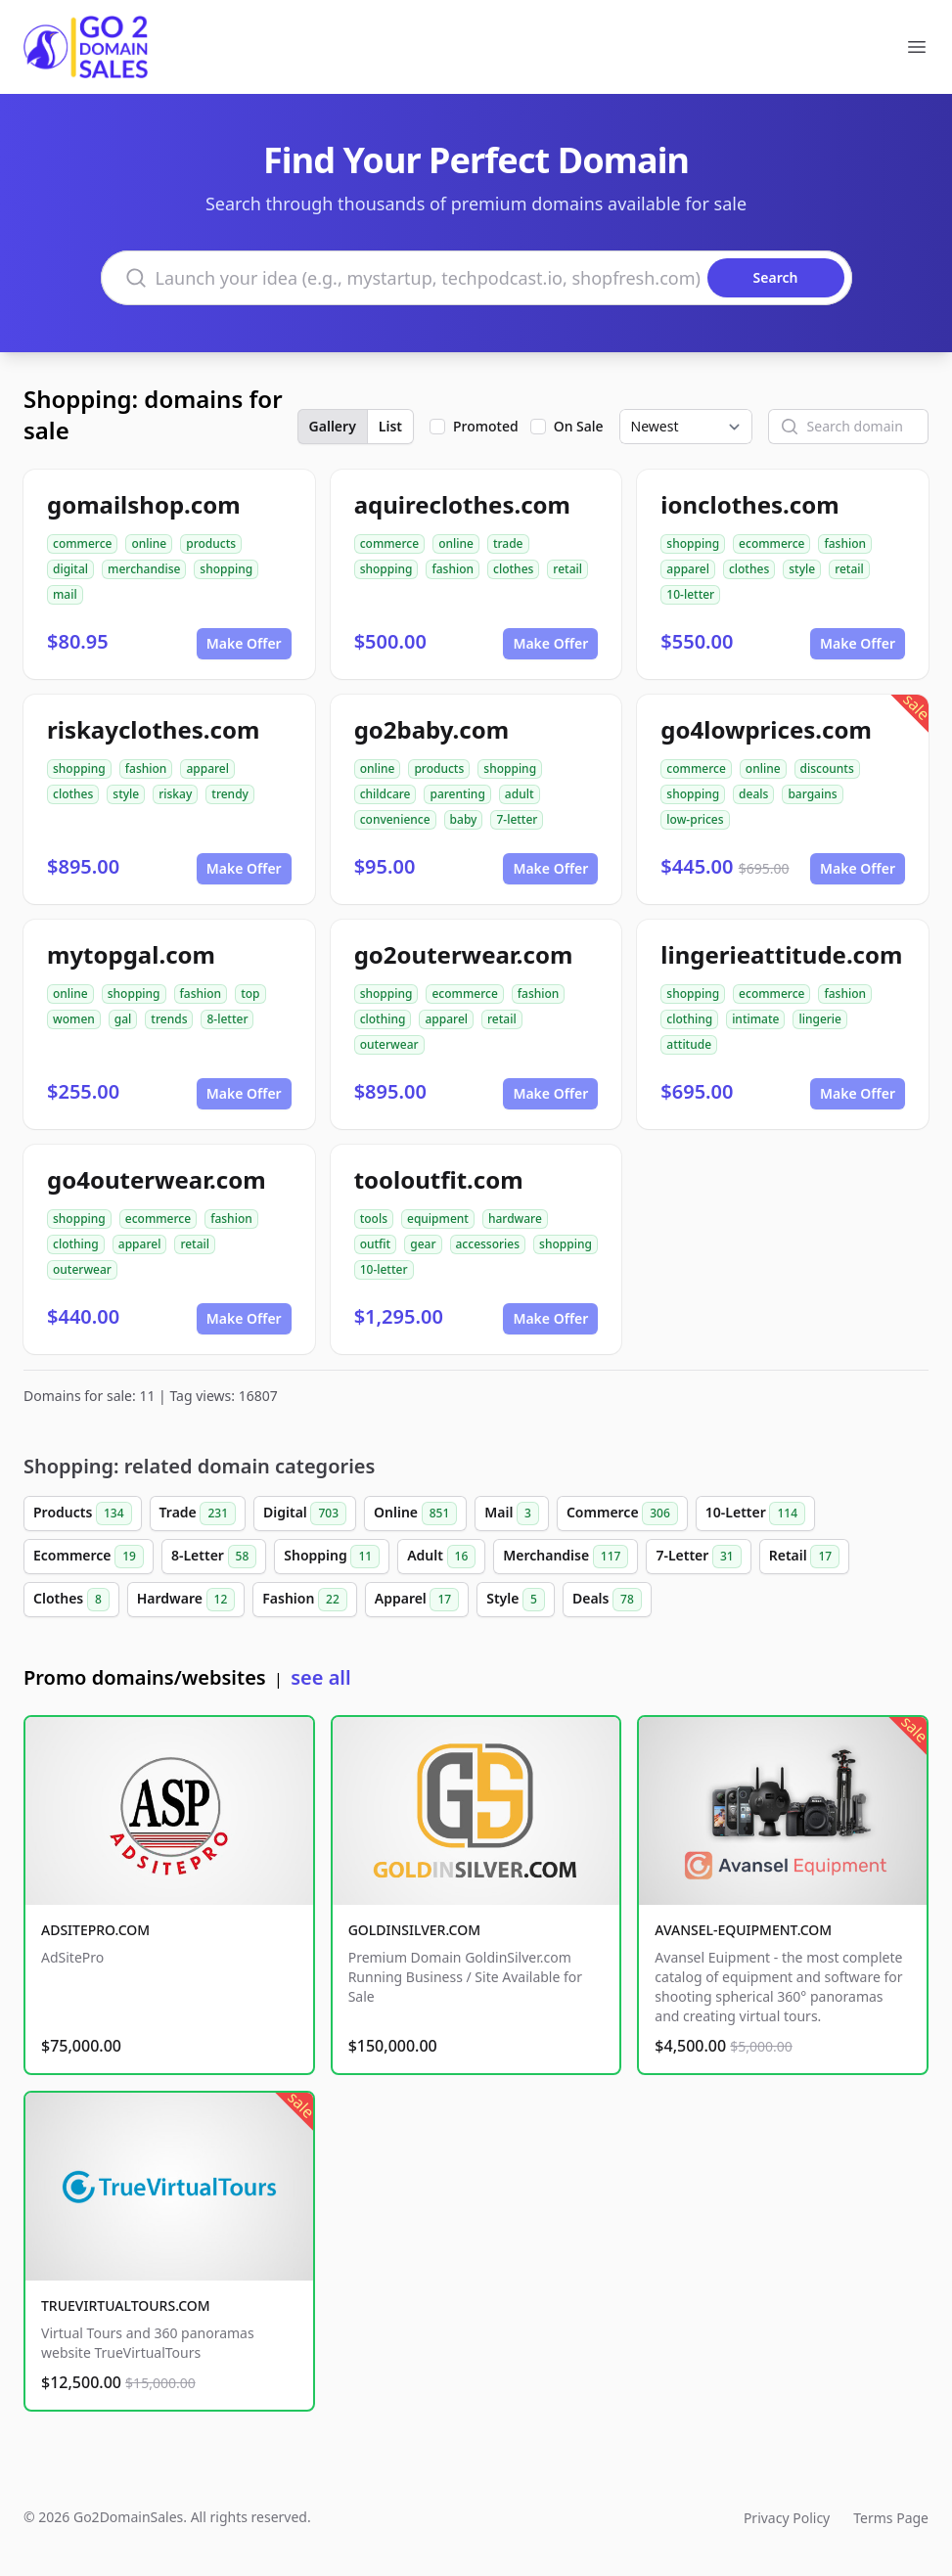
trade (508, 543)
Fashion (304, 1599)
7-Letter (698, 1556)
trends (169, 1019)
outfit (375, 1244)
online (148, 543)
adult (519, 794)
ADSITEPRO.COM (95, 1930)
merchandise (144, 569)
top (250, 993)
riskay (175, 794)
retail (567, 569)
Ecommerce (88, 1556)
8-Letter (213, 1556)
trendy (230, 794)
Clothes (71, 1599)
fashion (452, 569)
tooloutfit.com (438, 1179)
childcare (385, 794)
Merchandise (565, 1556)
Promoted (486, 426)
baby (463, 819)
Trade (197, 1513)
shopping (226, 569)
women (74, 1019)
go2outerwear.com (463, 954)
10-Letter (755, 1513)
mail (65, 594)
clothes (513, 569)
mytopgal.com (131, 954)
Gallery (332, 426)
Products (82, 1513)
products (211, 543)
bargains (812, 794)
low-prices (694, 819)
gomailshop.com (144, 504)
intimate (755, 1019)
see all (320, 1677)
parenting (457, 794)
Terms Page (891, 2517)
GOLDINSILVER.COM (414, 1930)
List (390, 426)
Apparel (417, 1599)
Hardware (186, 1599)
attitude (688, 1044)
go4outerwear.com (156, 1179)
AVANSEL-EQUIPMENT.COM (743, 1930)
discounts (827, 768)
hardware (515, 1218)
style (802, 569)
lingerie (819, 1019)
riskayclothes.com (153, 729)
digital (70, 569)
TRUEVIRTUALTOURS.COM (125, 2305)
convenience (395, 819)
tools (373, 1218)
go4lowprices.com (765, 729)
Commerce (622, 1513)
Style (515, 1599)
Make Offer (244, 643)
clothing (383, 1019)
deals (753, 794)
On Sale (579, 426)
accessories (488, 1244)
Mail (511, 1513)
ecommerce (771, 543)
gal (123, 1019)
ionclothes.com (749, 504)
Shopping (332, 1556)
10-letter (690, 594)
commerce (82, 543)
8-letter (227, 1019)
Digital (304, 1513)
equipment (438, 1218)
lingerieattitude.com (781, 954)
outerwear (389, 1044)
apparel (687, 569)
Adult (441, 1556)
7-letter (516, 819)
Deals (607, 1599)
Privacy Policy (787, 2517)
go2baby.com (431, 729)
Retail (804, 1556)
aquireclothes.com (462, 504)
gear (422, 1244)
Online (415, 1513)
